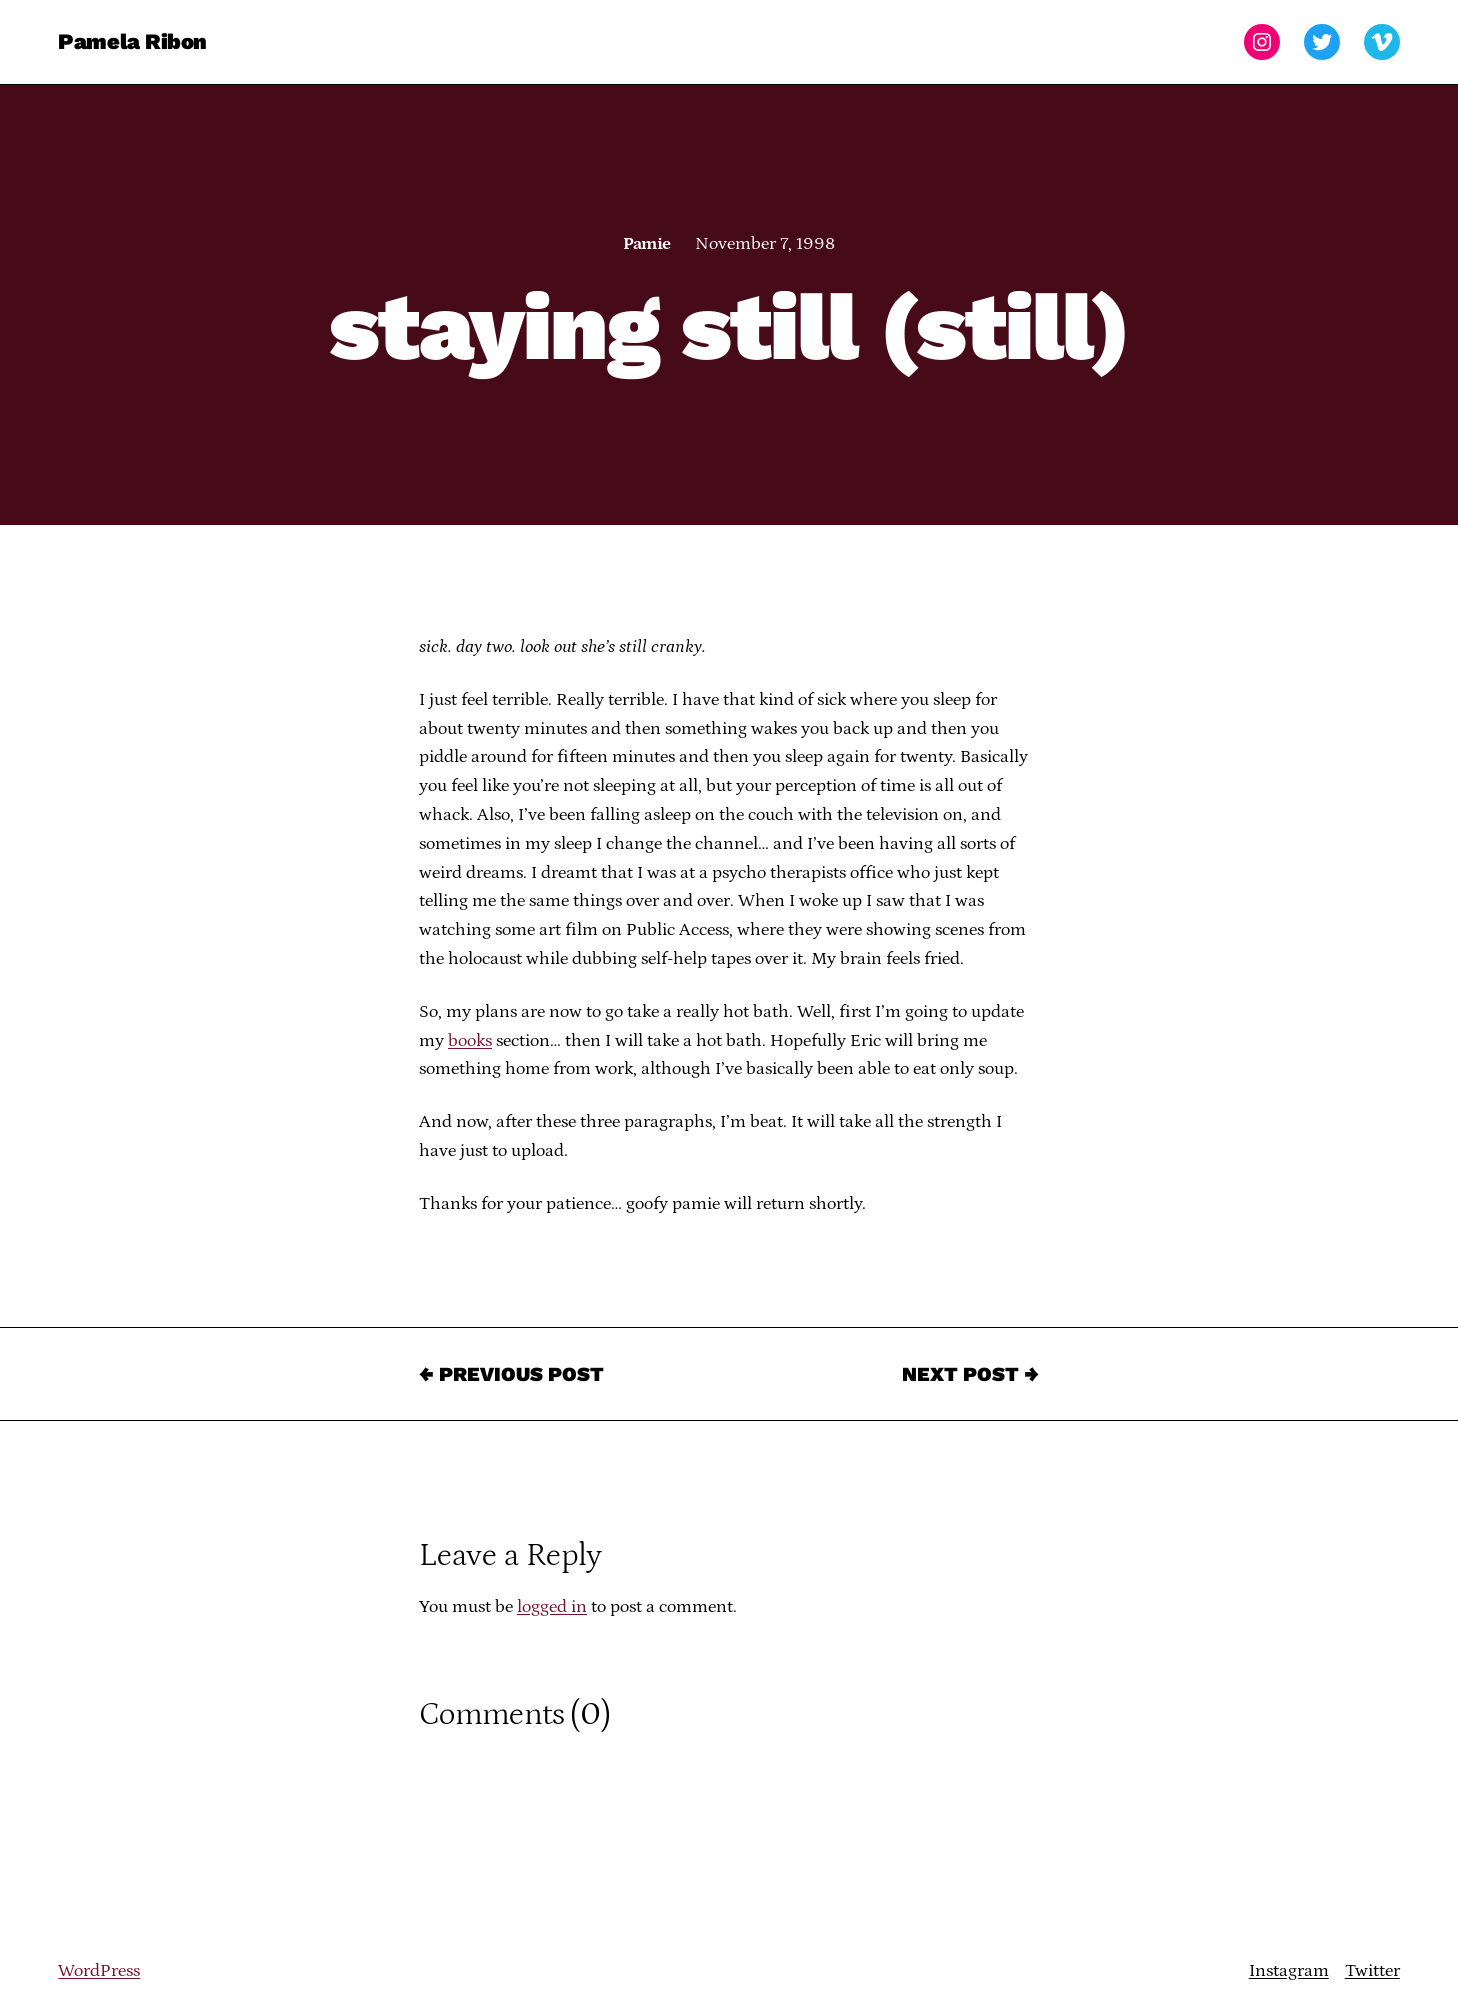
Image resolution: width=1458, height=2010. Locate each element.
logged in (552, 1607)
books (470, 1041)
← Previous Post (511, 1374)
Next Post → (970, 1374)
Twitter (1372, 1971)
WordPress (99, 1971)
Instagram (1289, 1971)
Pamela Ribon (132, 41)
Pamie (646, 244)
